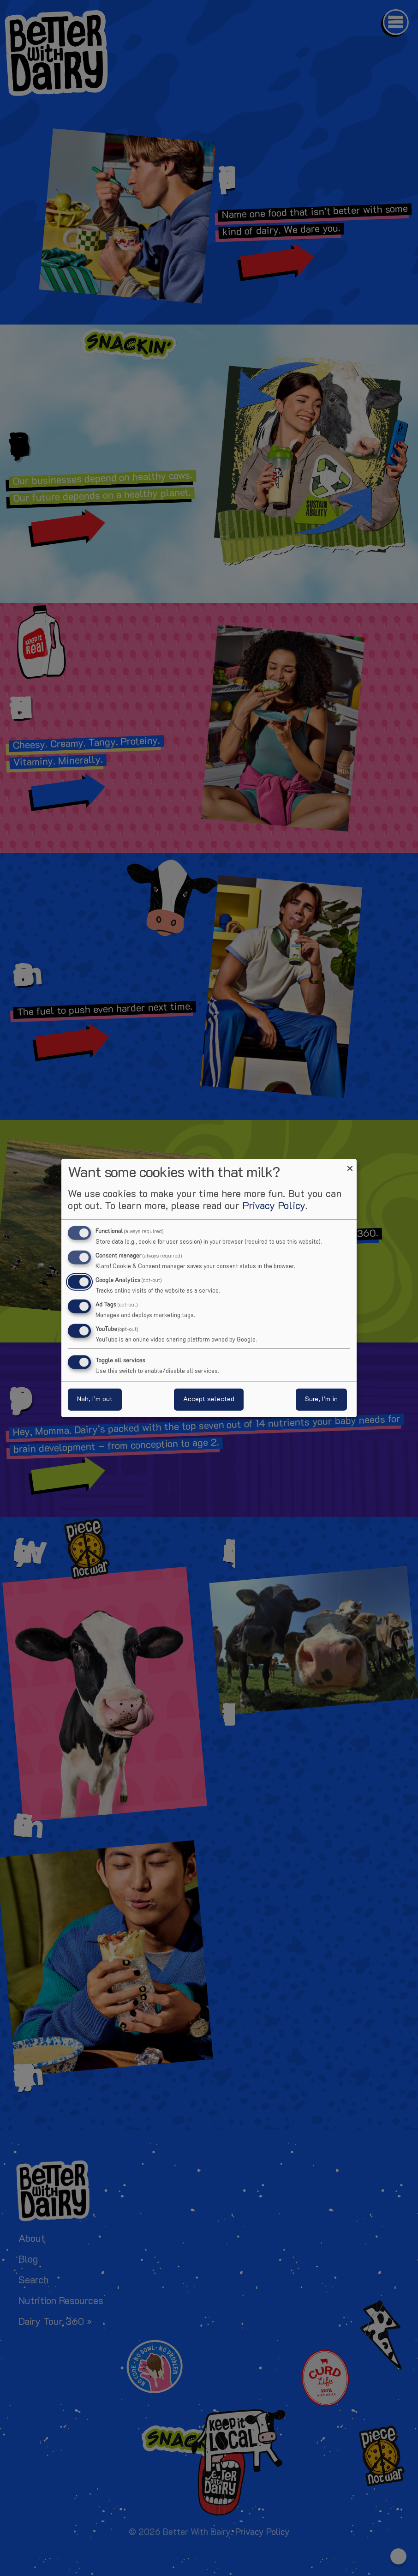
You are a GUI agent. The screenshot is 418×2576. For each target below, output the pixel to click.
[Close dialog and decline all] (350, 1165)
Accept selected (208, 1399)
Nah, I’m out (95, 1399)
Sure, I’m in (321, 1399)
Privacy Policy (273, 1206)
